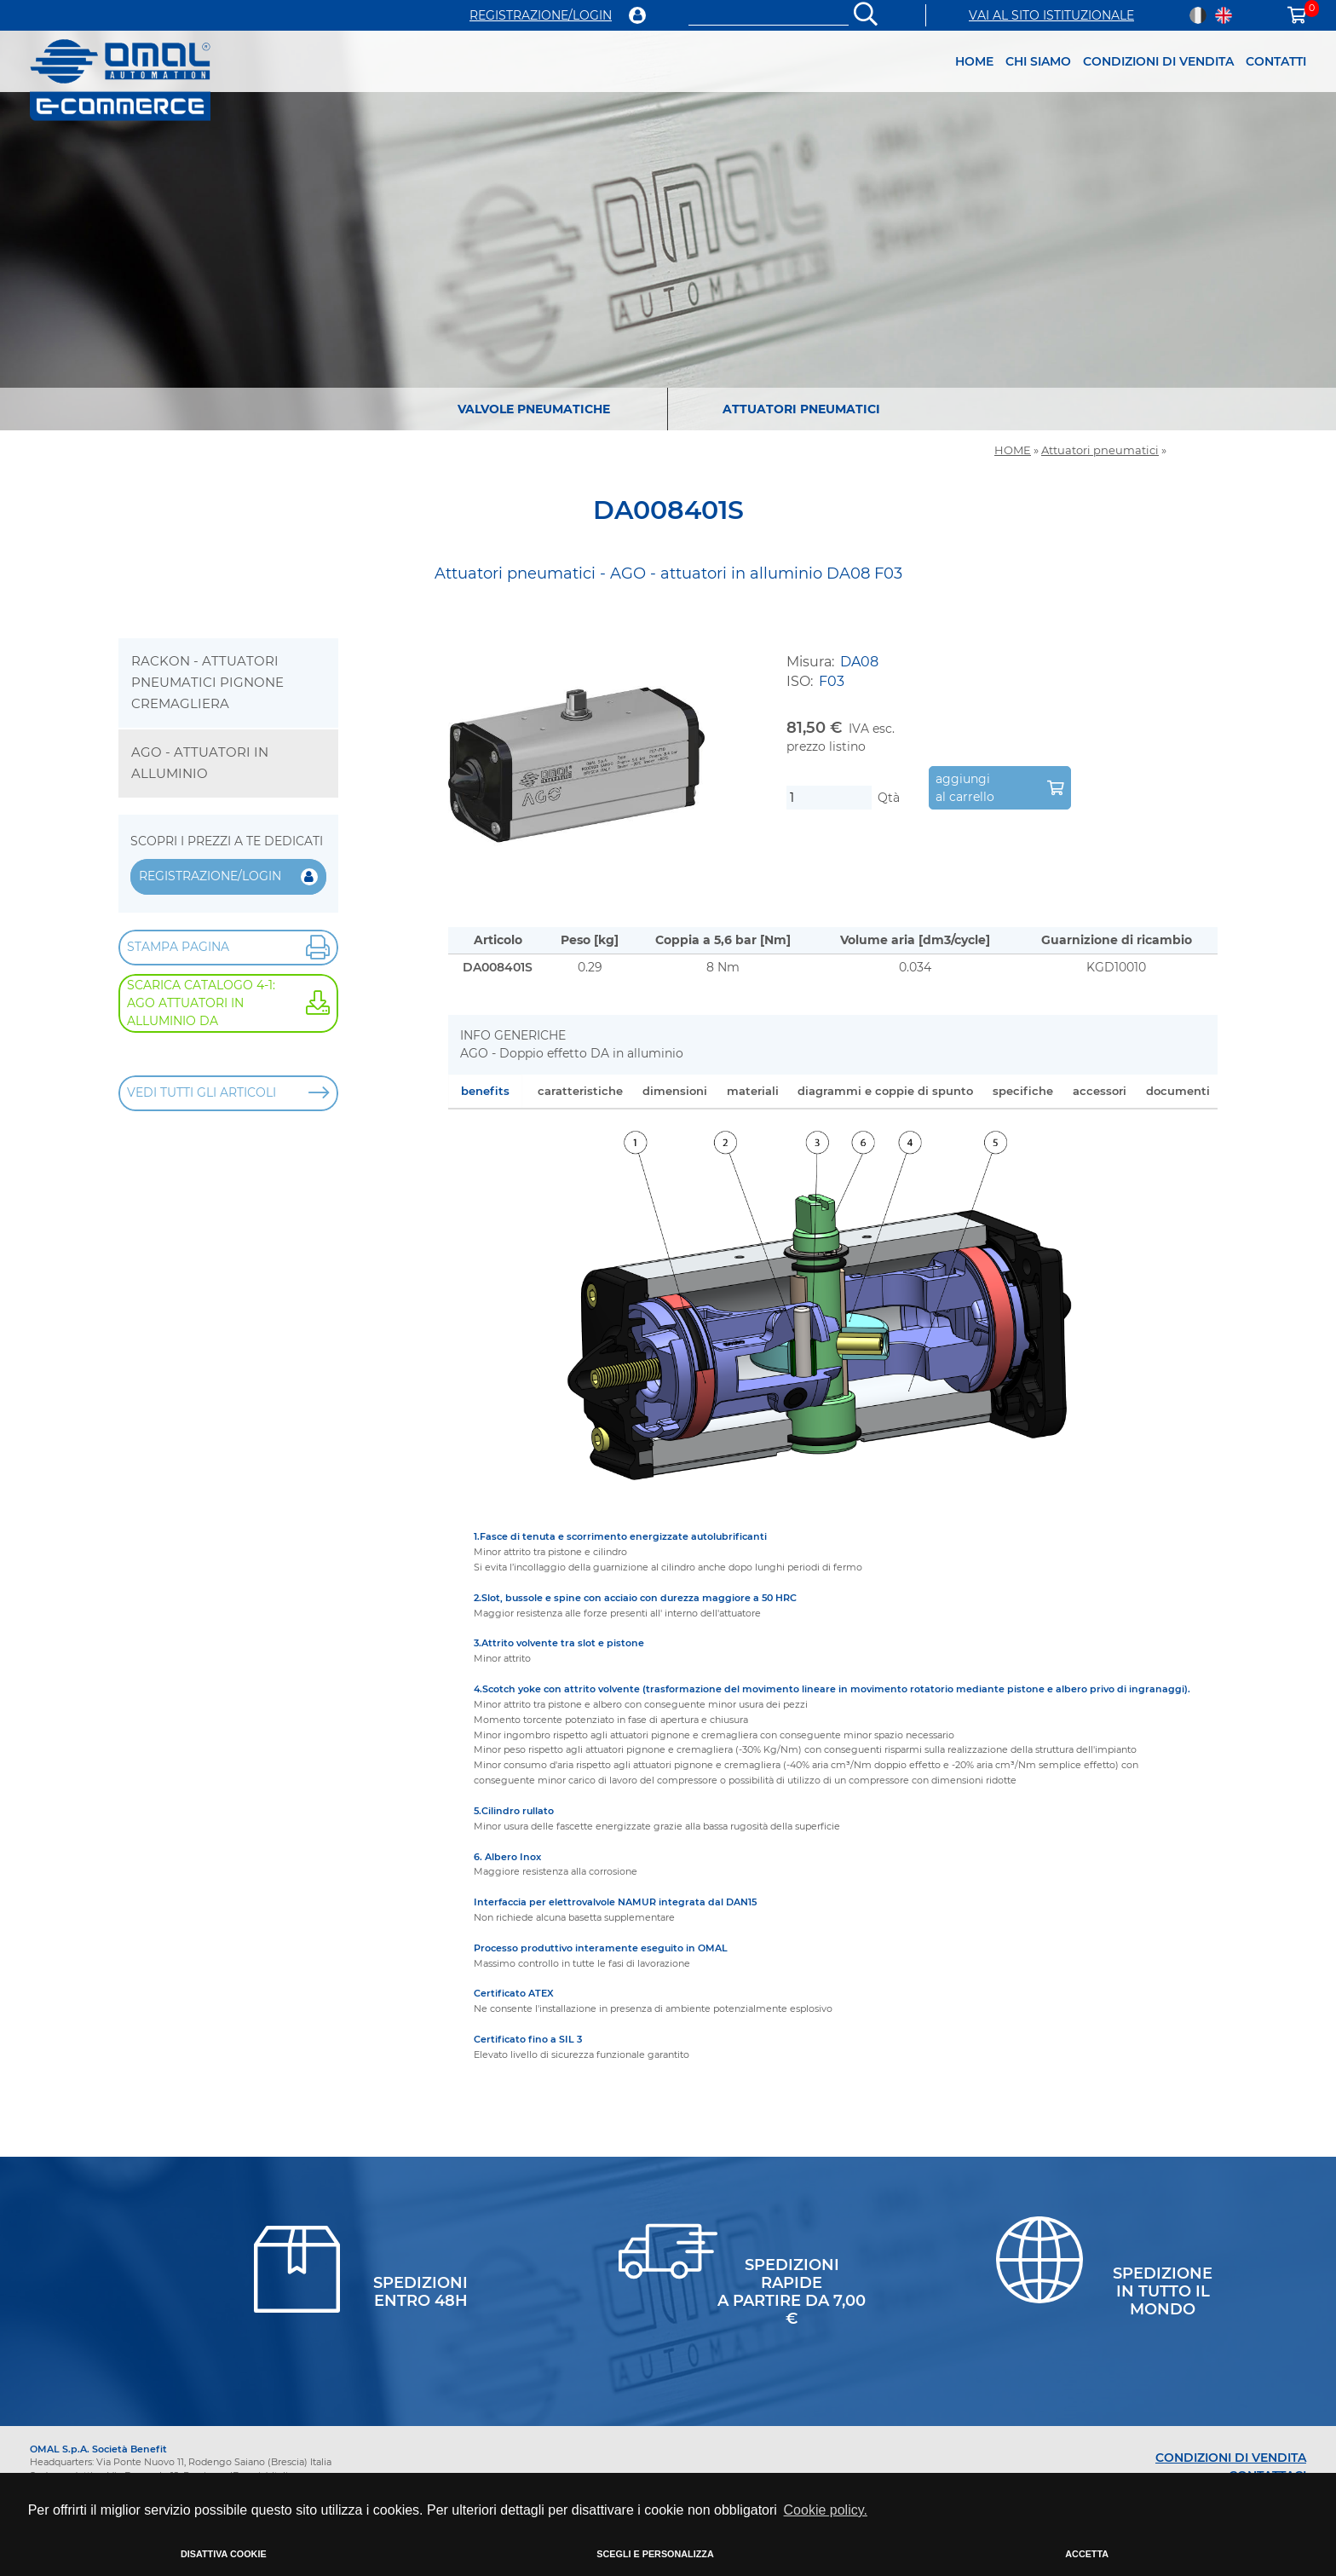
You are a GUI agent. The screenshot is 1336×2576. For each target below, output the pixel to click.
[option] (668, 230)
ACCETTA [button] (1087, 2554)
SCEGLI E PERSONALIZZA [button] (654, 2554)
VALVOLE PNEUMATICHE (534, 409)
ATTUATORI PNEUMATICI (801, 409)
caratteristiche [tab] (580, 1091)
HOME (974, 61)
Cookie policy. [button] (825, 2510)
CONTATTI (1276, 61)
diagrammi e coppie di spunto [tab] (885, 1091)
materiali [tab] (753, 1091)
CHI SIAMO (1038, 61)
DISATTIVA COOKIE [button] (224, 2554)
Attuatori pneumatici (1100, 450)
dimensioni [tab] (674, 1091)
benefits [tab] (485, 1091)
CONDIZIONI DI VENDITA (1158, 61)
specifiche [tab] (1023, 1091)
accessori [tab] (1099, 1091)
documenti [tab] (1178, 1091)
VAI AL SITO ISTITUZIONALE (1051, 15)
